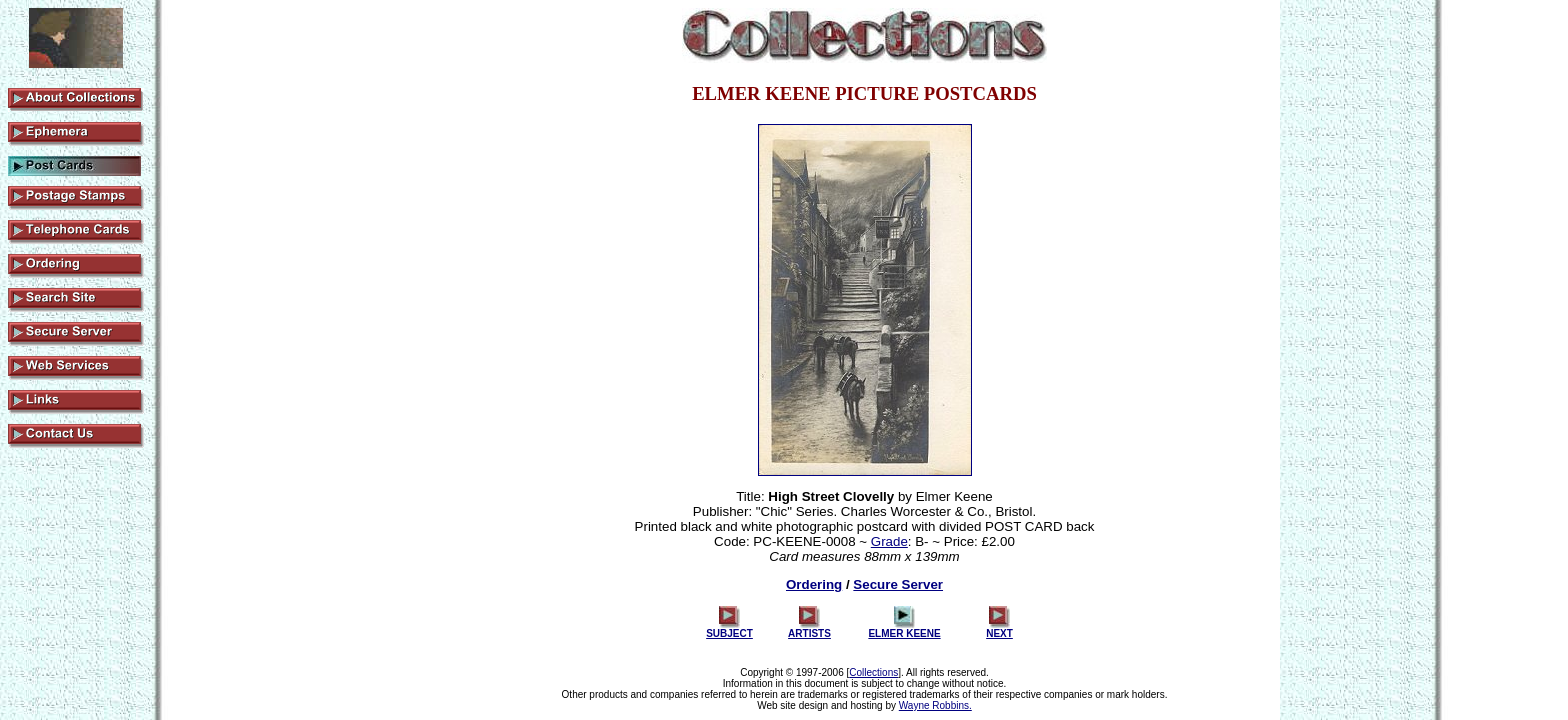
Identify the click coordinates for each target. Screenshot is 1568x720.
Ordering (814, 584)
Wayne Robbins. (935, 705)
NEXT (999, 629)
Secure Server (898, 584)
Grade (889, 541)
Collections (873, 672)
